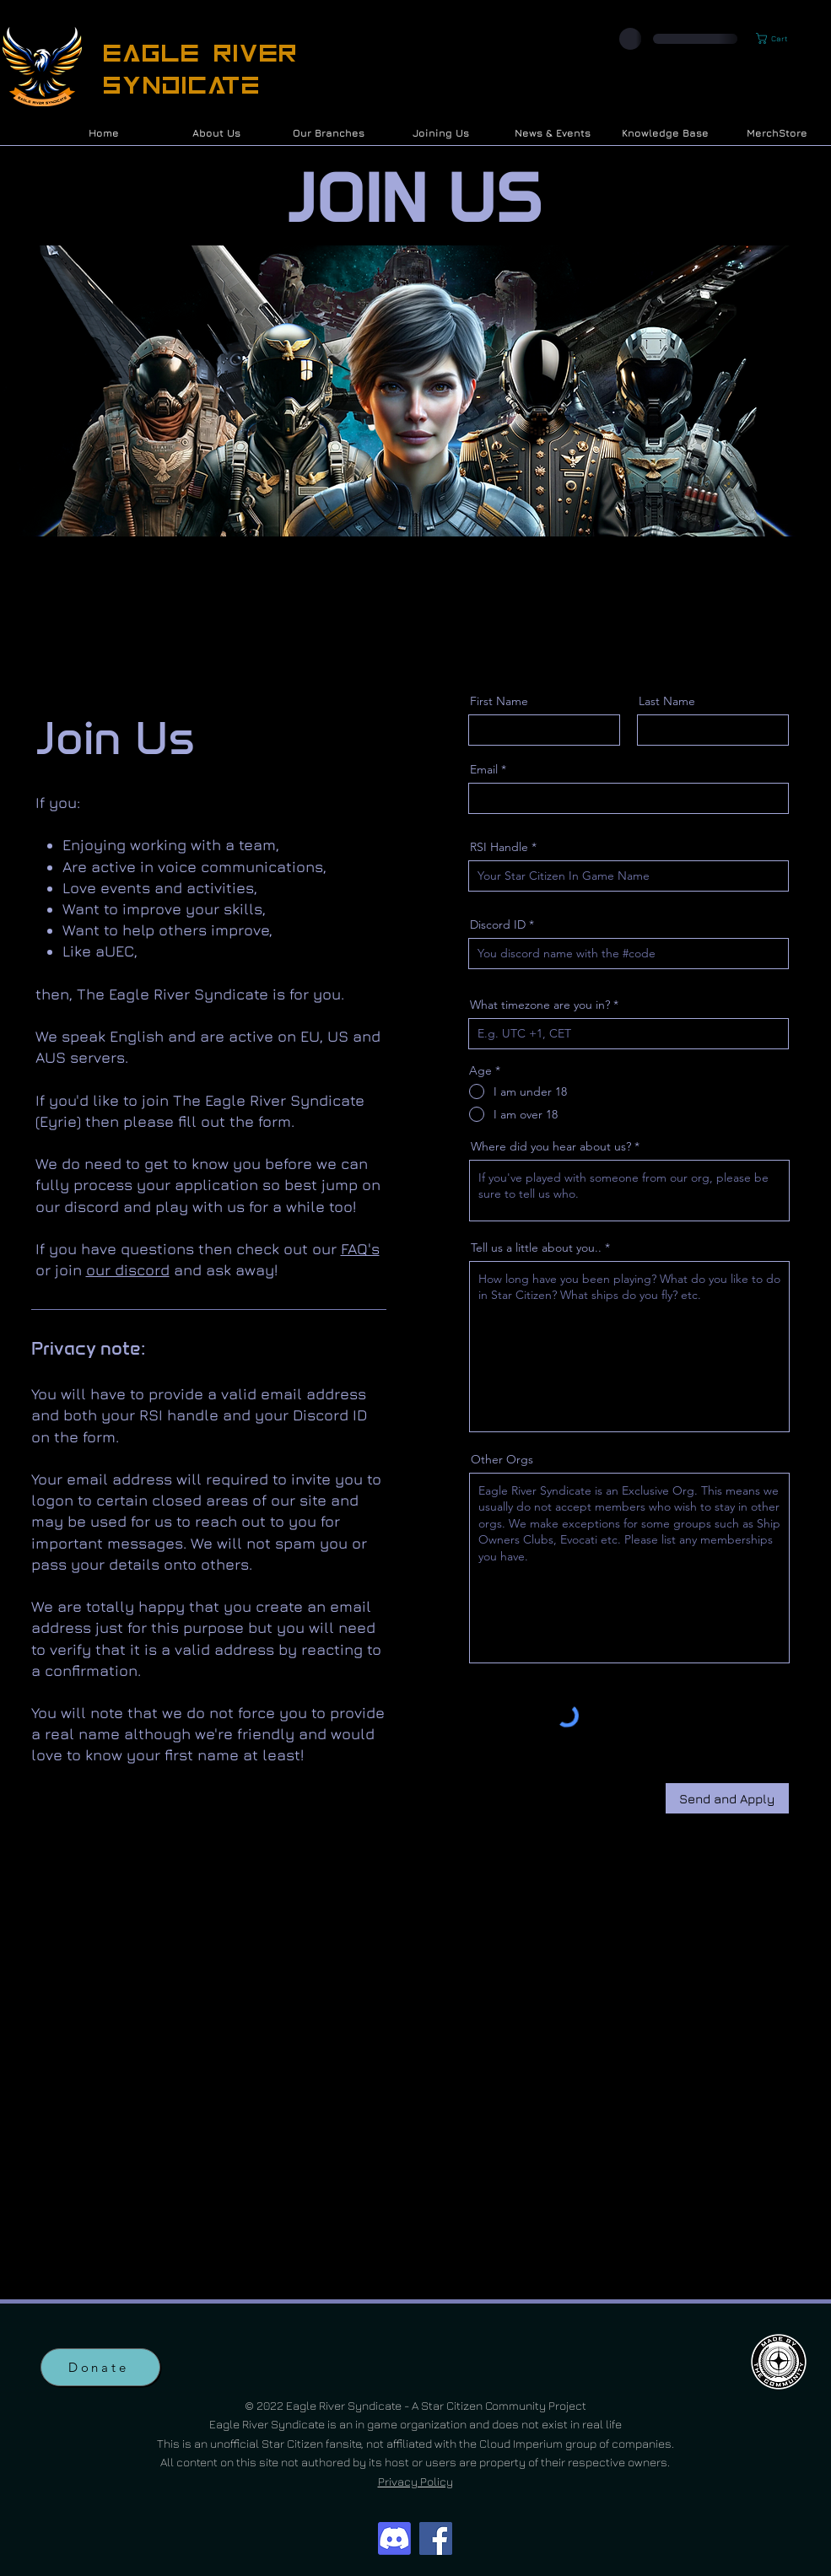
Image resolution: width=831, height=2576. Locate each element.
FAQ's (360, 1249)
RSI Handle (499, 847)
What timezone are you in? (540, 1004)
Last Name (667, 701)
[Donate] (100, 2367)
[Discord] (394, 2538)
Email (484, 769)
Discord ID (498, 924)
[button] (778, 38)
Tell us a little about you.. (536, 1247)
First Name (499, 701)
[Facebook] (435, 2538)
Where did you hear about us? (551, 1146)
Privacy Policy (415, 2481)
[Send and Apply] (727, 1798)
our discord (128, 1270)
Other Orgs (502, 1459)
